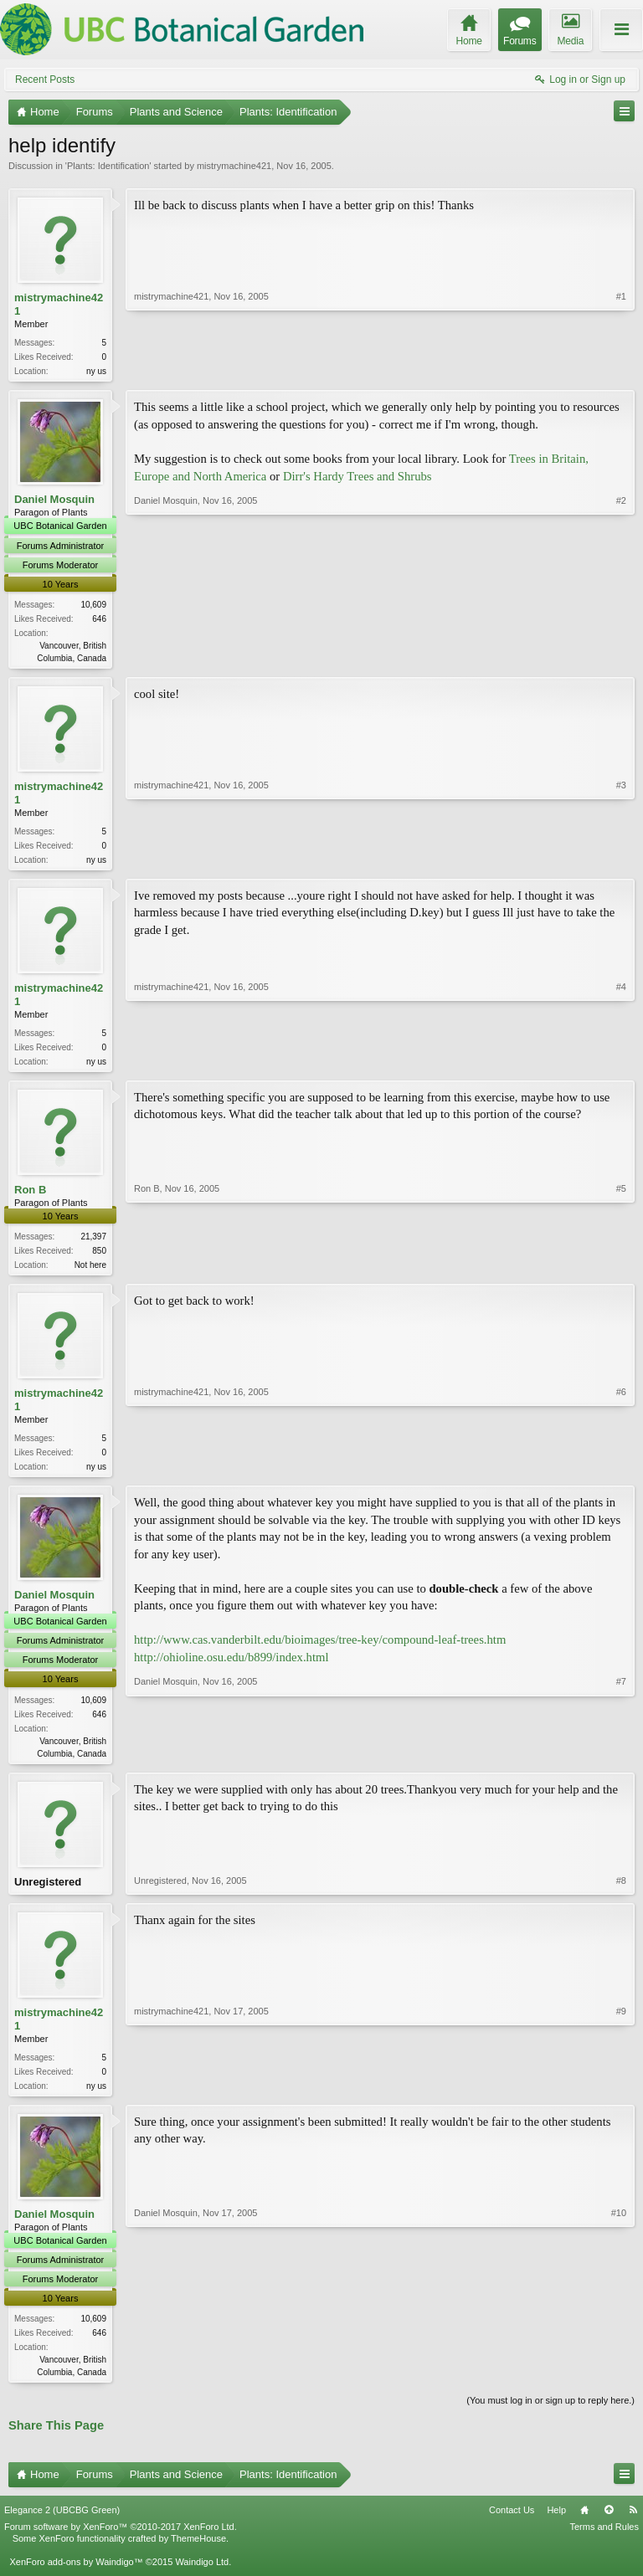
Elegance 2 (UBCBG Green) (62, 2526)
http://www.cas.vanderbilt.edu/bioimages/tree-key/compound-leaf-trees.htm (320, 1649)
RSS (633, 2526)
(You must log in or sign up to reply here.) (550, 2416)
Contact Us (511, 2526)
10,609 (93, 606)
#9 (621, 2096)
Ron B (30, 1196)
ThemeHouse (198, 2554)
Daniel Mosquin (54, 501)
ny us (96, 371)
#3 (621, 860)
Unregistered (47, 1892)
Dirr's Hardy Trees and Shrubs (357, 478)
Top (609, 2526)
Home (584, 2526)
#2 (621, 657)
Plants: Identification (108, 166)
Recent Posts (45, 79)
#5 (621, 1270)
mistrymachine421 (234, 166)
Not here (90, 1271)
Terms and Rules (604, 2543)
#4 (621, 1065)
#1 (621, 369)
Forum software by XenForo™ (120, 2543)
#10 (618, 2384)
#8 (621, 1893)
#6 (621, 1473)
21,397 (93, 1243)
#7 (621, 1761)
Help (556, 2526)
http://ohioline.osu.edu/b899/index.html (231, 1667)
